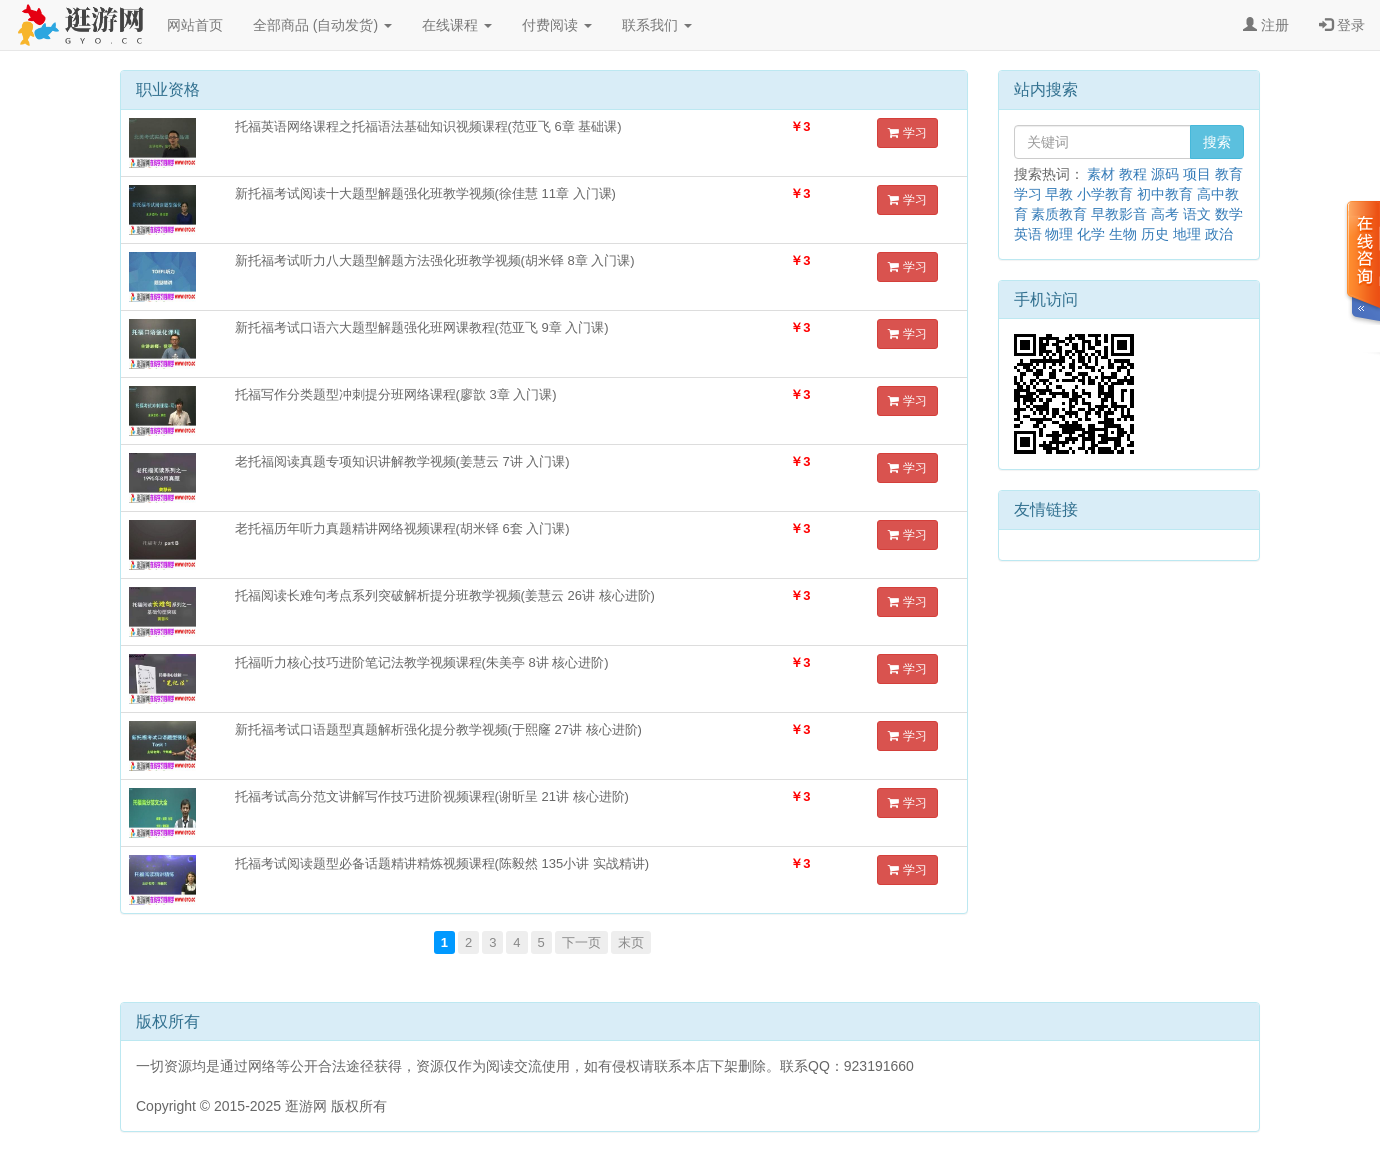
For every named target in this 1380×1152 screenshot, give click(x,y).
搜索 (1217, 142)
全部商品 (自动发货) (322, 25)
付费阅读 (557, 25)
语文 (1197, 214)
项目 (1197, 174)
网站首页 (195, 25)
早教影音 (1119, 214)
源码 (1165, 174)
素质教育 (1059, 214)
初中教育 (1165, 194)
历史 (1155, 234)
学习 (907, 133)
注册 (1266, 25)
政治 (1219, 234)
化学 (1091, 234)
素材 (1101, 174)
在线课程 (457, 25)
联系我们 (657, 25)
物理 (1059, 234)
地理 (1187, 234)
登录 (1342, 25)
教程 (1133, 174)
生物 (1123, 234)
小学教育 (1105, 194)
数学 (1229, 214)
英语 (1028, 234)
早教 (1059, 194)
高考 (1165, 214)
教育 (1229, 174)
